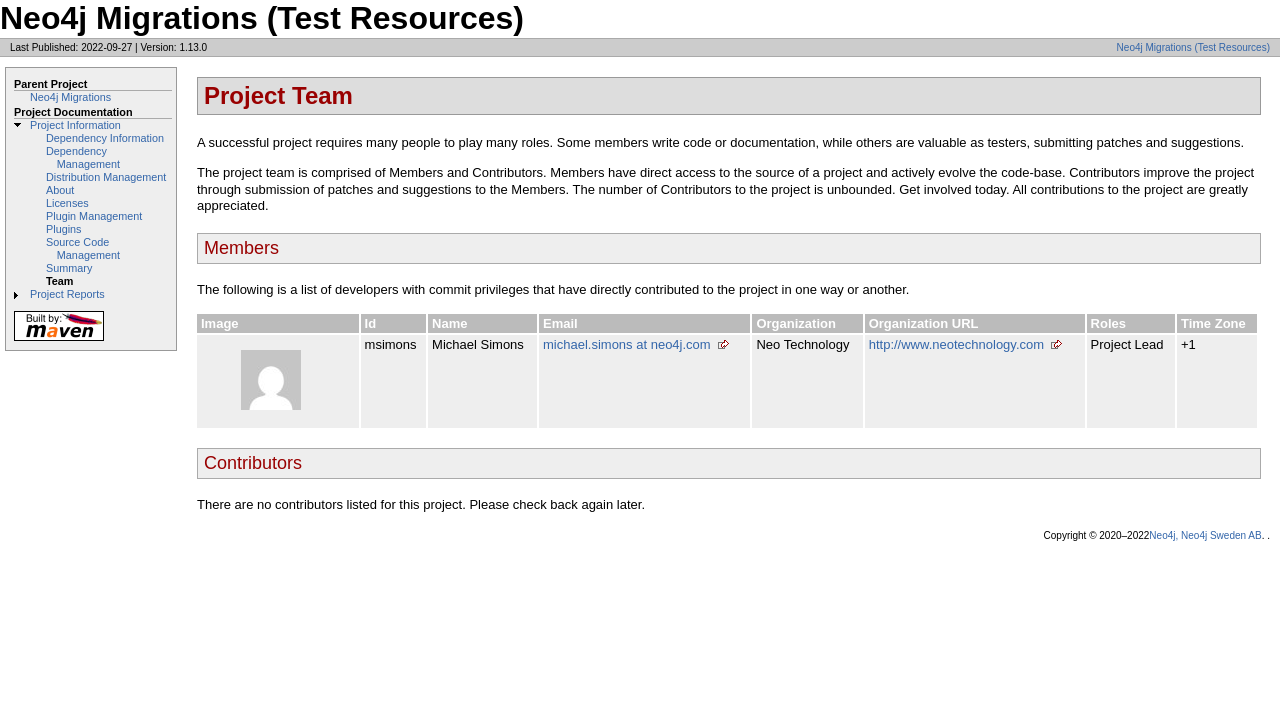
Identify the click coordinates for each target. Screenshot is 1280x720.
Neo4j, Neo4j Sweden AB (1205, 535)
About (60, 190)
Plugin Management (94, 216)
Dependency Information (105, 138)
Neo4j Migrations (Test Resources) (1193, 47)
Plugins (64, 229)
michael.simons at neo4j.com (627, 344)
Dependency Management (83, 157)
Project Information (75, 125)
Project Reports (67, 294)
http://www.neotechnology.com (956, 344)
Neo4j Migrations (70, 97)
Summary (69, 268)
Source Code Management (83, 248)
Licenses (67, 203)
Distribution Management (106, 177)
